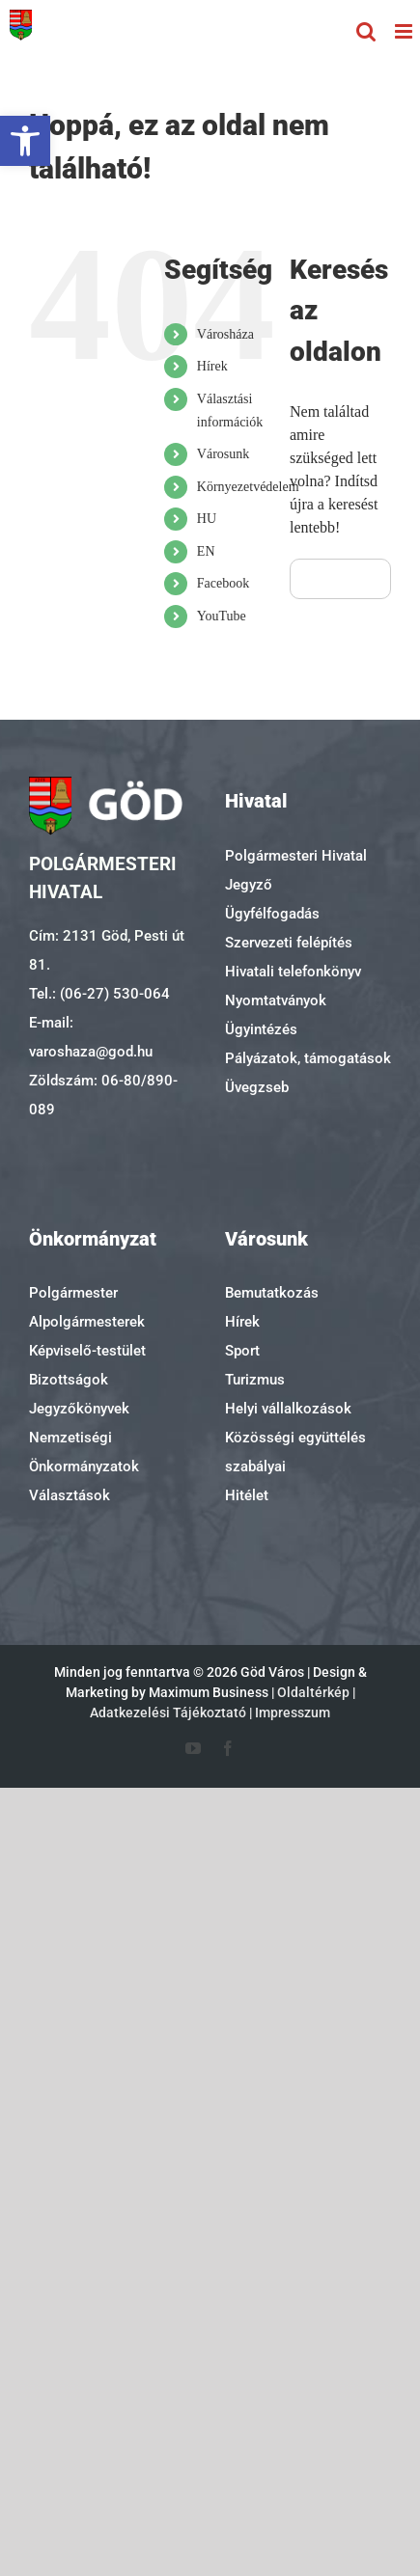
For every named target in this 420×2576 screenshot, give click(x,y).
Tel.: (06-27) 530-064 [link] (99, 993)
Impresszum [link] (292, 1712)
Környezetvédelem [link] (248, 487)
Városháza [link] (225, 334)
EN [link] (206, 551)
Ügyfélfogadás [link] (272, 913)
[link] (25, 141)
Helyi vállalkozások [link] (288, 1408)
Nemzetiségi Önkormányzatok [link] (84, 1452)
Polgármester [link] (73, 1293)
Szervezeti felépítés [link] (288, 942)
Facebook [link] (223, 583)
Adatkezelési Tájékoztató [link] (168, 1712)
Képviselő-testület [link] (87, 1350)
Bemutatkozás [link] (272, 1293)
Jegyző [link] (248, 884)
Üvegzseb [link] (257, 1087)
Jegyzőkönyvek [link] (79, 1408)
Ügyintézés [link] (261, 1029)
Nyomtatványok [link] (275, 1000)
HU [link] (206, 518)
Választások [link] (69, 1495)
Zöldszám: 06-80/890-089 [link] (103, 1095)
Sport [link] (242, 1350)
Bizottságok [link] (68, 1379)
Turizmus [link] (255, 1379)
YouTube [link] (221, 616)
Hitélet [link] (246, 1495)
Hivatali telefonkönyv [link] (293, 971)
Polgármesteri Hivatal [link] (296, 855)
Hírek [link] (212, 366)
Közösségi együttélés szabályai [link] (295, 1452)
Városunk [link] (223, 454)
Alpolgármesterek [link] (87, 1321)
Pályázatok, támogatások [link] (308, 1058)
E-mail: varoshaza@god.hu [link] (91, 1037)
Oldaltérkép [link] (313, 1692)
